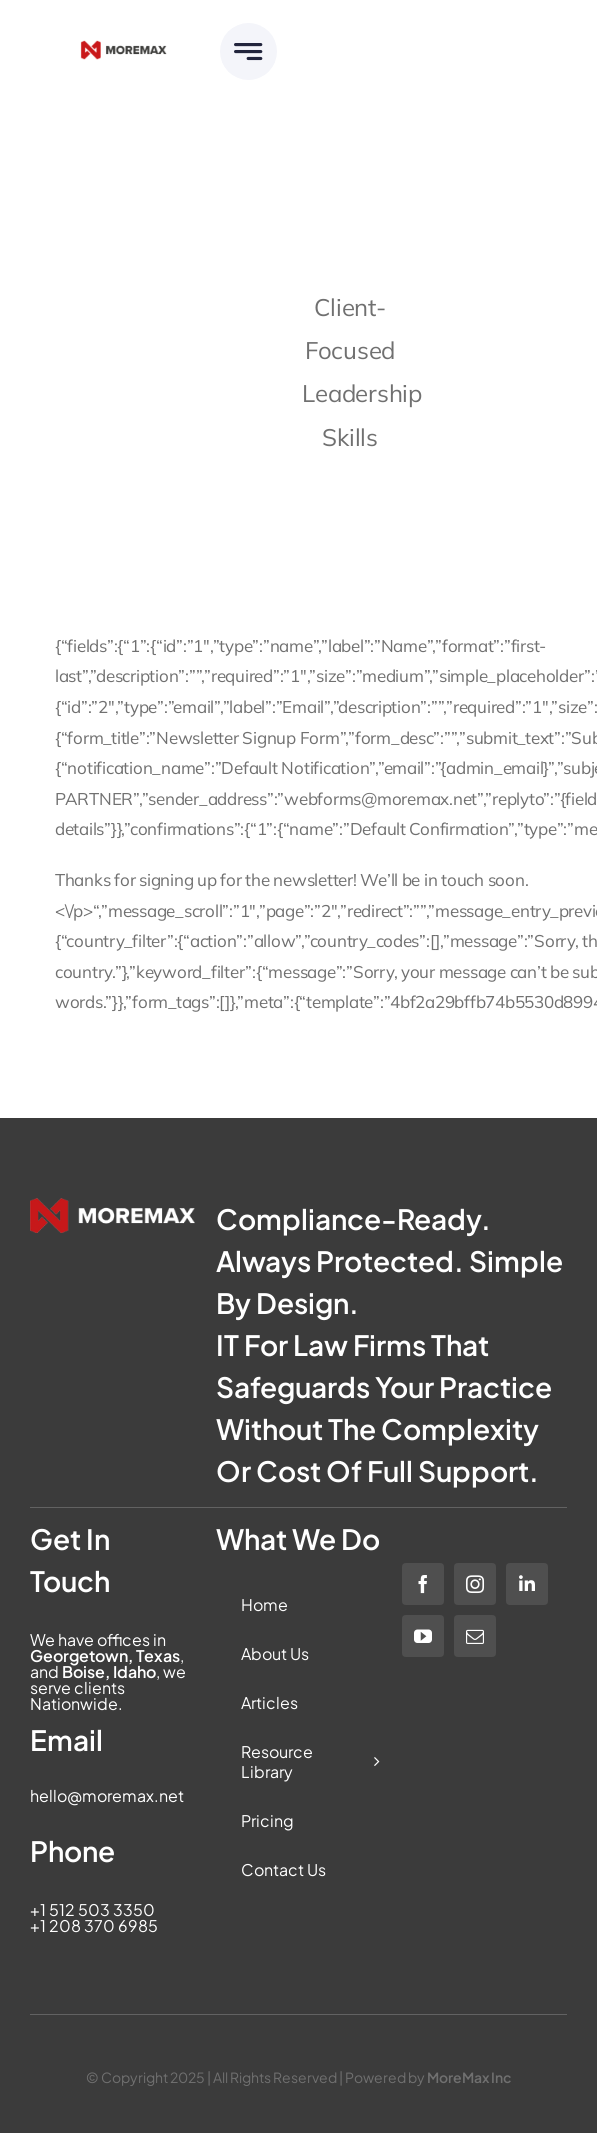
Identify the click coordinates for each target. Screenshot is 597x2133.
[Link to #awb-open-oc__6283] (248, 51)
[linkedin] (527, 1584)
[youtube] (423, 1636)
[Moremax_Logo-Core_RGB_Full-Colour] (123, 50)
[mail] (475, 1636)
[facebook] (423, 1584)
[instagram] (475, 1584)
